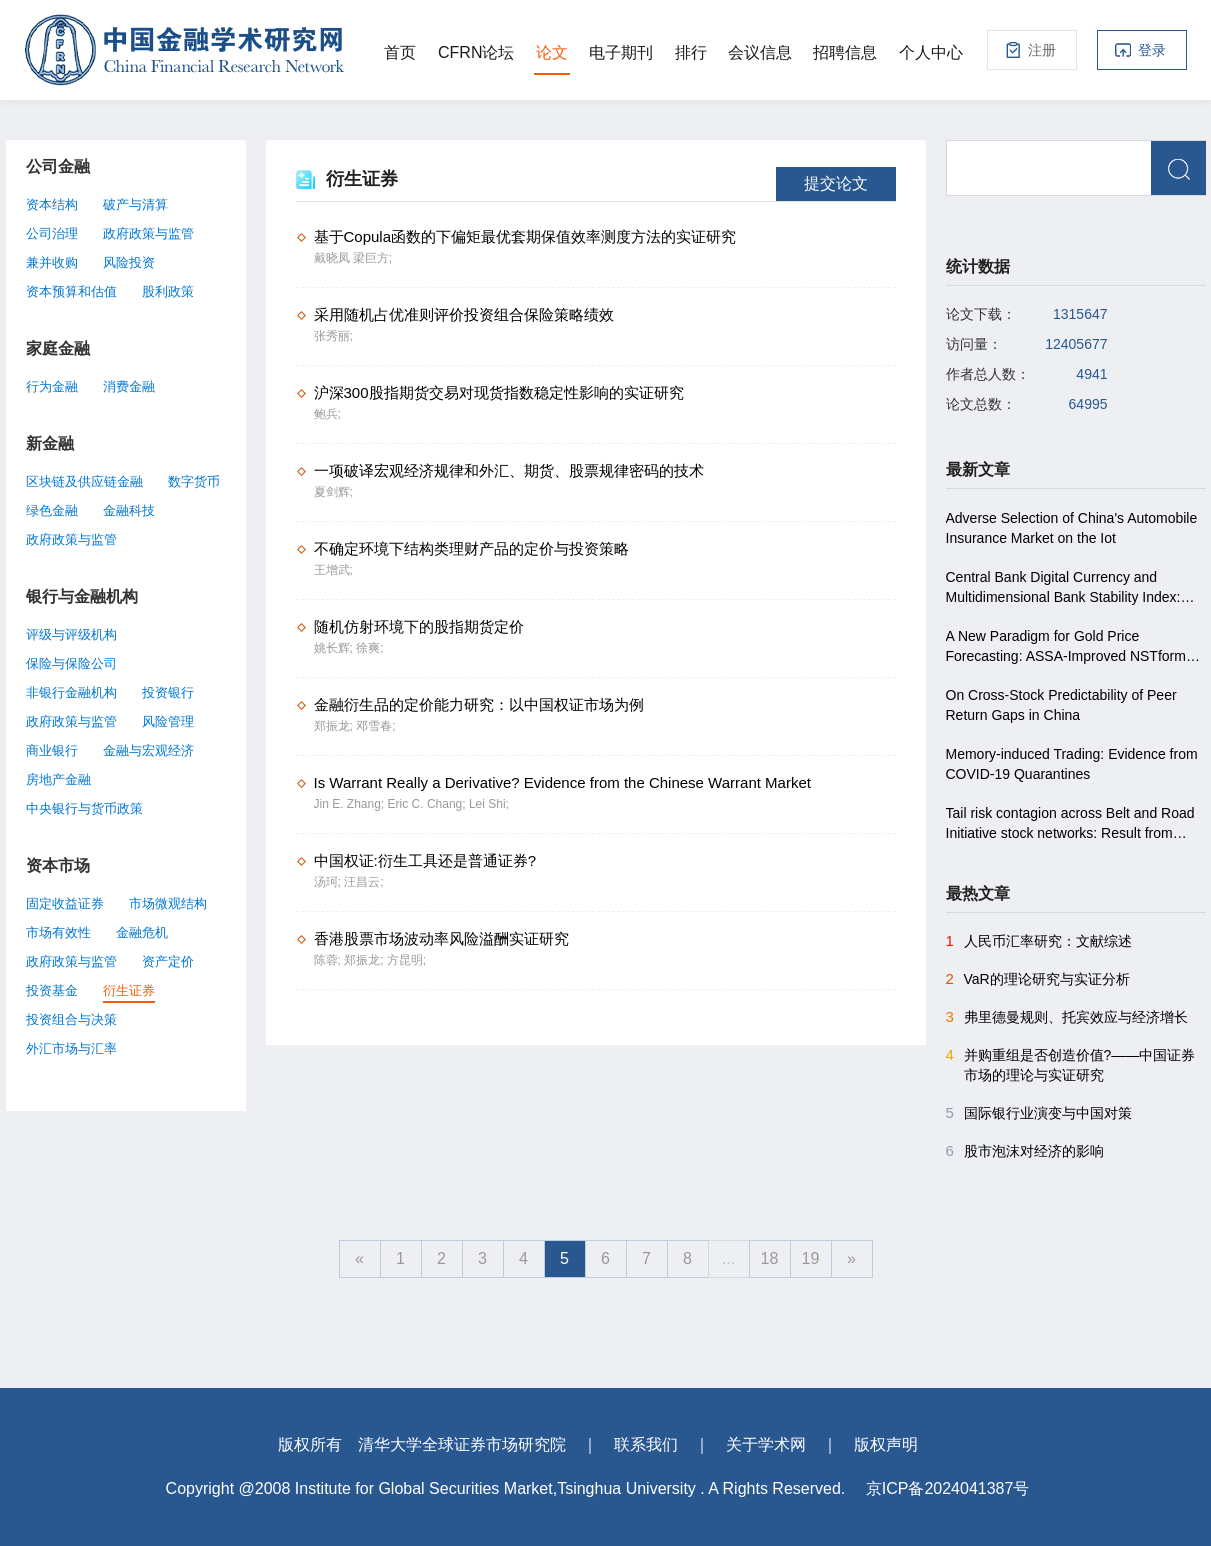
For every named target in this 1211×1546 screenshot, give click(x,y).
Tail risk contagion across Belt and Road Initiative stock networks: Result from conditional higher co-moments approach (1072, 824)
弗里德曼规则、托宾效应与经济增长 (1067, 1017)
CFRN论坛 (476, 52)
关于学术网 (766, 1444)
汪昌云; (363, 882)
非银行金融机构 (71, 692)
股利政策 (168, 291)
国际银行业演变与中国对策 (1039, 1113)
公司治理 (52, 233)
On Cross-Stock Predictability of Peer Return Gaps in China (1061, 705)
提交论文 (836, 183)
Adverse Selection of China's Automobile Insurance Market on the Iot (1072, 528)
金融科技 (129, 510)
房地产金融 (58, 779)
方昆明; (406, 960)
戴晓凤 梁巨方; (353, 258)
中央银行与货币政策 (84, 808)
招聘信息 (845, 52)
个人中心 (931, 52)
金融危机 (142, 932)
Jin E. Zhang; (351, 804)
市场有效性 (58, 932)
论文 (552, 52)
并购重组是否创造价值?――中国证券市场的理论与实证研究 (1071, 1064)
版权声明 (886, 1444)
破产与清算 (135, 204)
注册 (1042, 50)
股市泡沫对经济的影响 (1025, 1151)
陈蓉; (329, 960)
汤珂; (329, 882)
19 (811, 1258)
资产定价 (168, 961)
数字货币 (194, 481)
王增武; (333, 570)
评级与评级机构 (71, 634)
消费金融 (129, 386)
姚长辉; (335, 648)
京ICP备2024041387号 (948, 1488)
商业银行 (52, 750)
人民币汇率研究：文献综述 (1039, 941)
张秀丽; (333, 336)
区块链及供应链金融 (84, 481)
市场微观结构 (168, 903)
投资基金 (52, 990)
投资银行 (168, 692)
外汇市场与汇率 (71, 1048)
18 (770, 1258)
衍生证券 (129, 990)
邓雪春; (375, 726)
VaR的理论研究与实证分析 (1038, 979)
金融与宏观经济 (148, 750)
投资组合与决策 (71, 1019)
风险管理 (168, 721)
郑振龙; (335, 726)
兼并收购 (52, 262)
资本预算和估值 (71, 291)
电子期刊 (621, 52)
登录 (1152, 50)
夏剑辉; (333, 492)
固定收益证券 (65, 903)
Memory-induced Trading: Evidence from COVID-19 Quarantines (1072, 764)
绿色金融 (52, 510)
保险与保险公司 (71, 663)
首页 (400, 52)
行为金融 (52, 386)
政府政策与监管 (148, 233)
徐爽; (369, 648)
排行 (691, 52)
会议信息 (760, 52)
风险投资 (129, 262)
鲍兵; (327, 414)
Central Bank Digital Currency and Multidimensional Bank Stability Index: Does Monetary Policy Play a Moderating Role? (1072, 588)
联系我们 (646, 1444)
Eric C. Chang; (428, 804)
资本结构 (52, 204)
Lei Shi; (489, 804)
